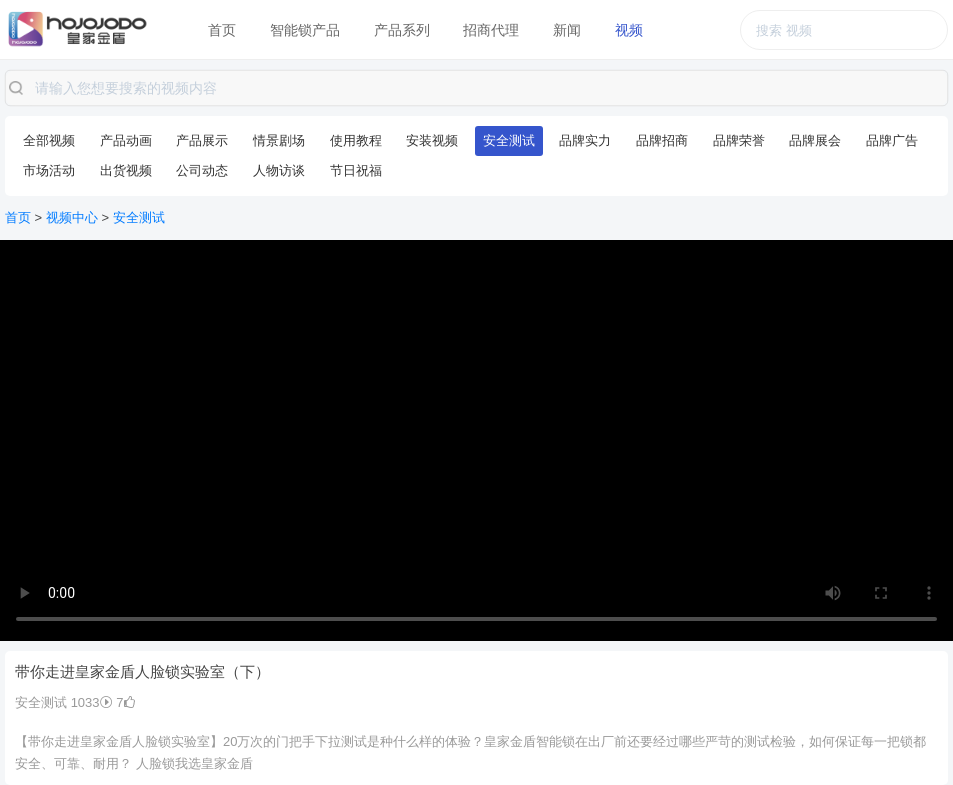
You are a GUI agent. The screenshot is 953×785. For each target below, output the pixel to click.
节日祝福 (356, 170)
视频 (629, 30)
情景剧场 (279, 140)
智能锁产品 (305, 30)
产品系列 (402, 30)
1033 (92, 702)
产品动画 (126, 140)
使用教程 (356, 140)
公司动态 (202, 170)
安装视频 (432, 140)
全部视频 (49, 140)
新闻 (567, 30)
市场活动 (49, 170)
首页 (222, 30)
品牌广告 (892, 140)
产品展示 (202, 140)
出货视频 (126, 170)
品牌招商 (662, 140)
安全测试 (509, 140)
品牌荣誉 (739, 140)
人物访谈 (279, 170)
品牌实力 (585, 140)
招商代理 (491, 30)
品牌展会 (815, 140)
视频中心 (72, 217)
